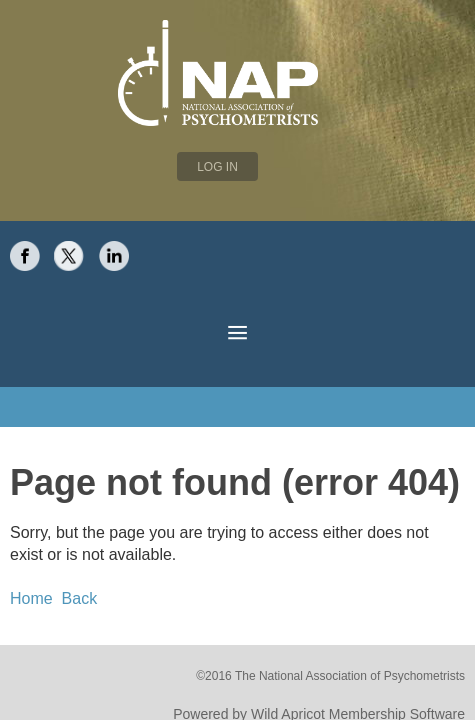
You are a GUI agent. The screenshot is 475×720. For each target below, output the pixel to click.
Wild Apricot (310, 669)
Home (28, 558)
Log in (217, 167)
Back (70, 558)
